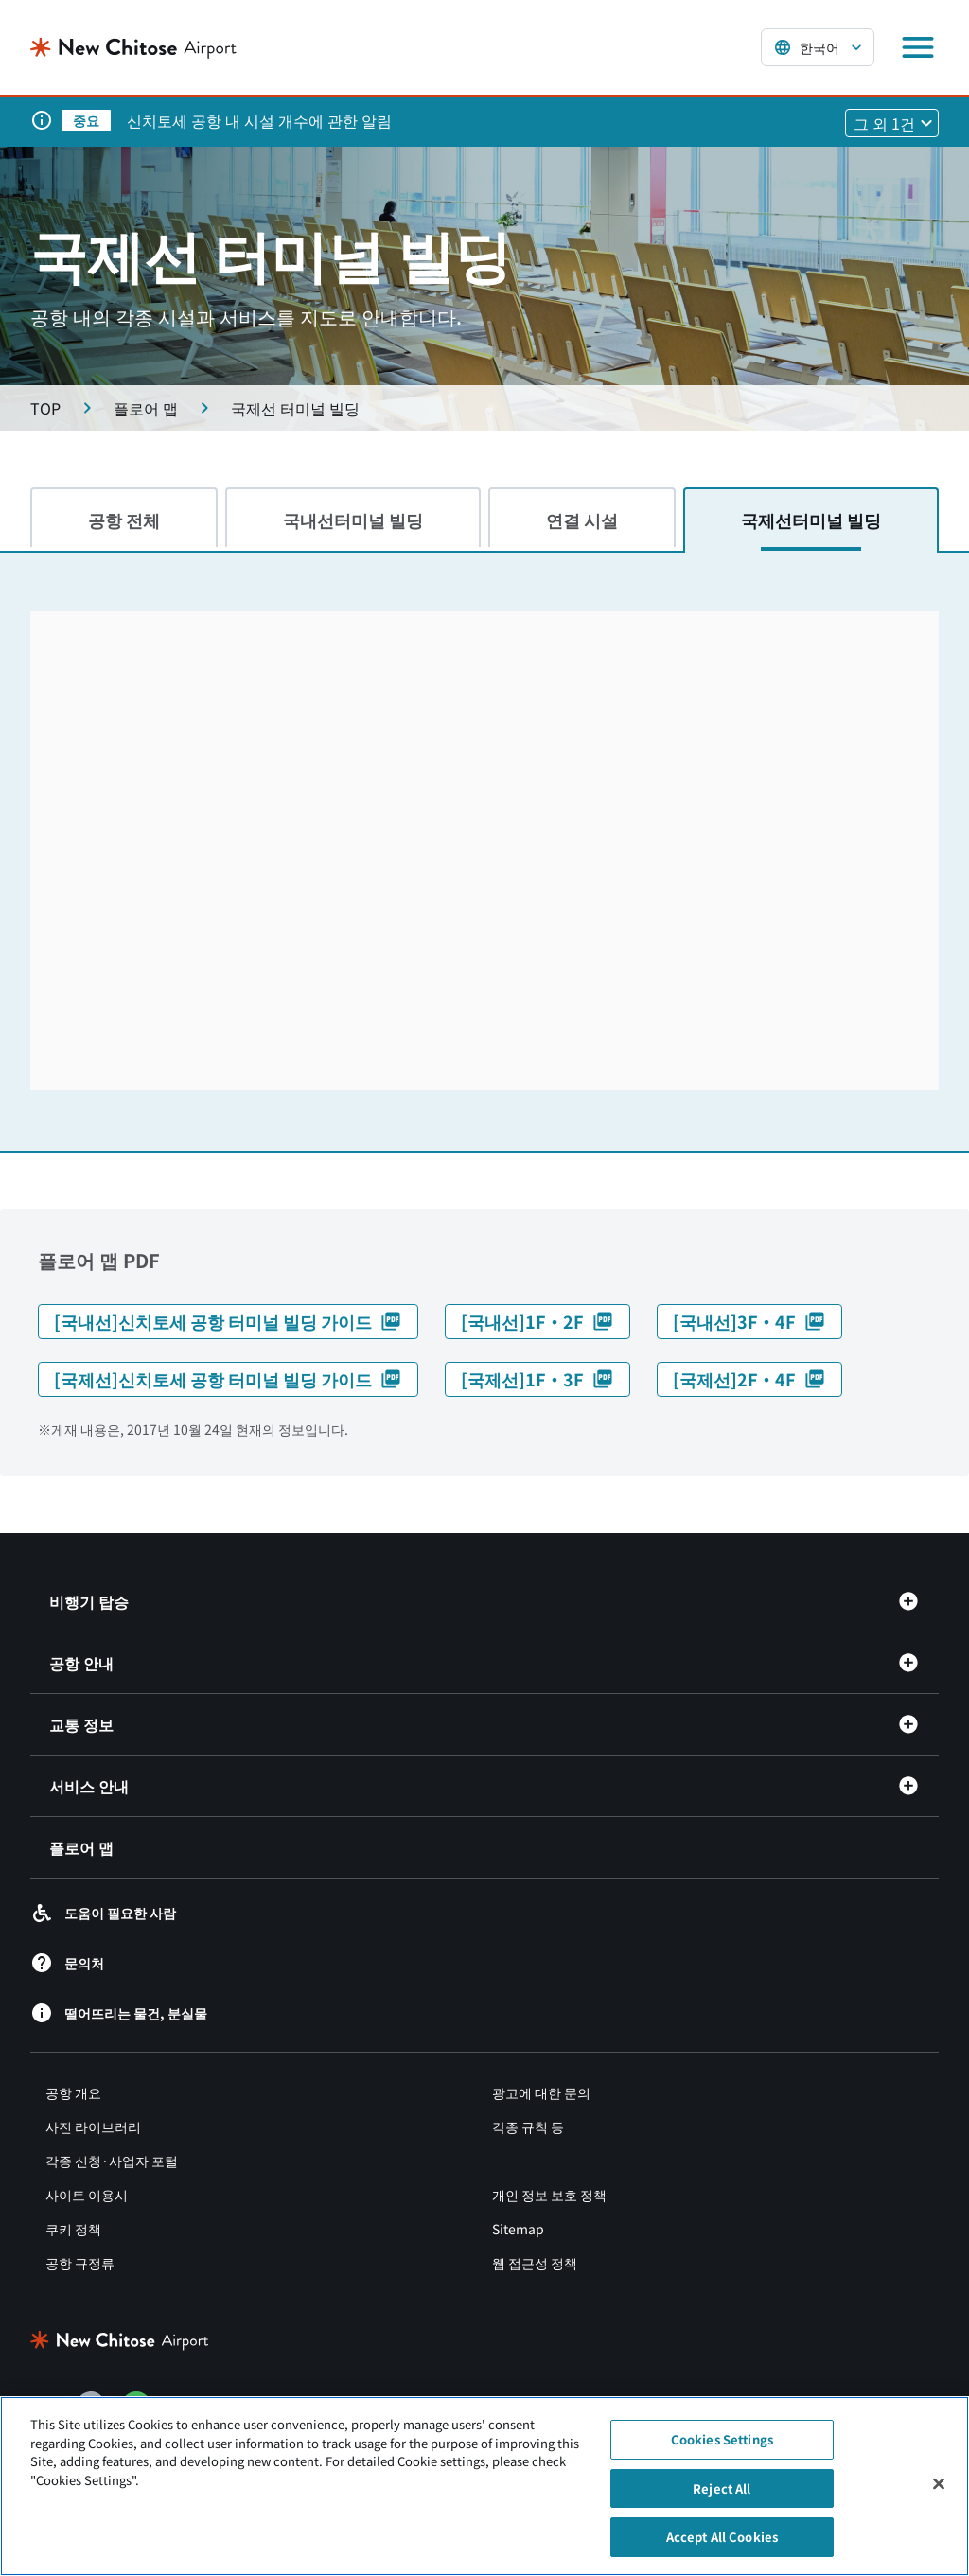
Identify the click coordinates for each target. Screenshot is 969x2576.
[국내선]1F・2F (537, 1321)
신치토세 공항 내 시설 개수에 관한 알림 (259, 120)
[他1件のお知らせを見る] (892, 123)
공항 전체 (124, 519)
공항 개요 (73, 2092)
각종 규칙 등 (528, 2126)
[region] (484, 2486)
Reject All (721, 2488)
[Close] (939, 2484)
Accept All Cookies (722, 2537)
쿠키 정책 (73, 2228)
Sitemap (518, 2228)
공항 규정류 (80, 2262)
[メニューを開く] (918, 47)
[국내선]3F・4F (749, 1321)
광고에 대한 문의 (541, 2092)
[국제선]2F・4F (749, 1379)
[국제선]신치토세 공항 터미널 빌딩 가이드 (228, 1379)
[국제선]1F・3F (537, 1379)
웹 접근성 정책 (534, 2262)
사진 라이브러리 (93, 2126)
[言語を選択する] (817, 47)
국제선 (811, 519)
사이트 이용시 (86, 2194)
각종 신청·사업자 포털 (111, 2160)
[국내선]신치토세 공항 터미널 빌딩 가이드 (228, 1321)
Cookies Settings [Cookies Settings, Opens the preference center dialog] (722, 2439)
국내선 (353, 519)
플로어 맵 (81, 1847)
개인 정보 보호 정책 (549, 2194)
